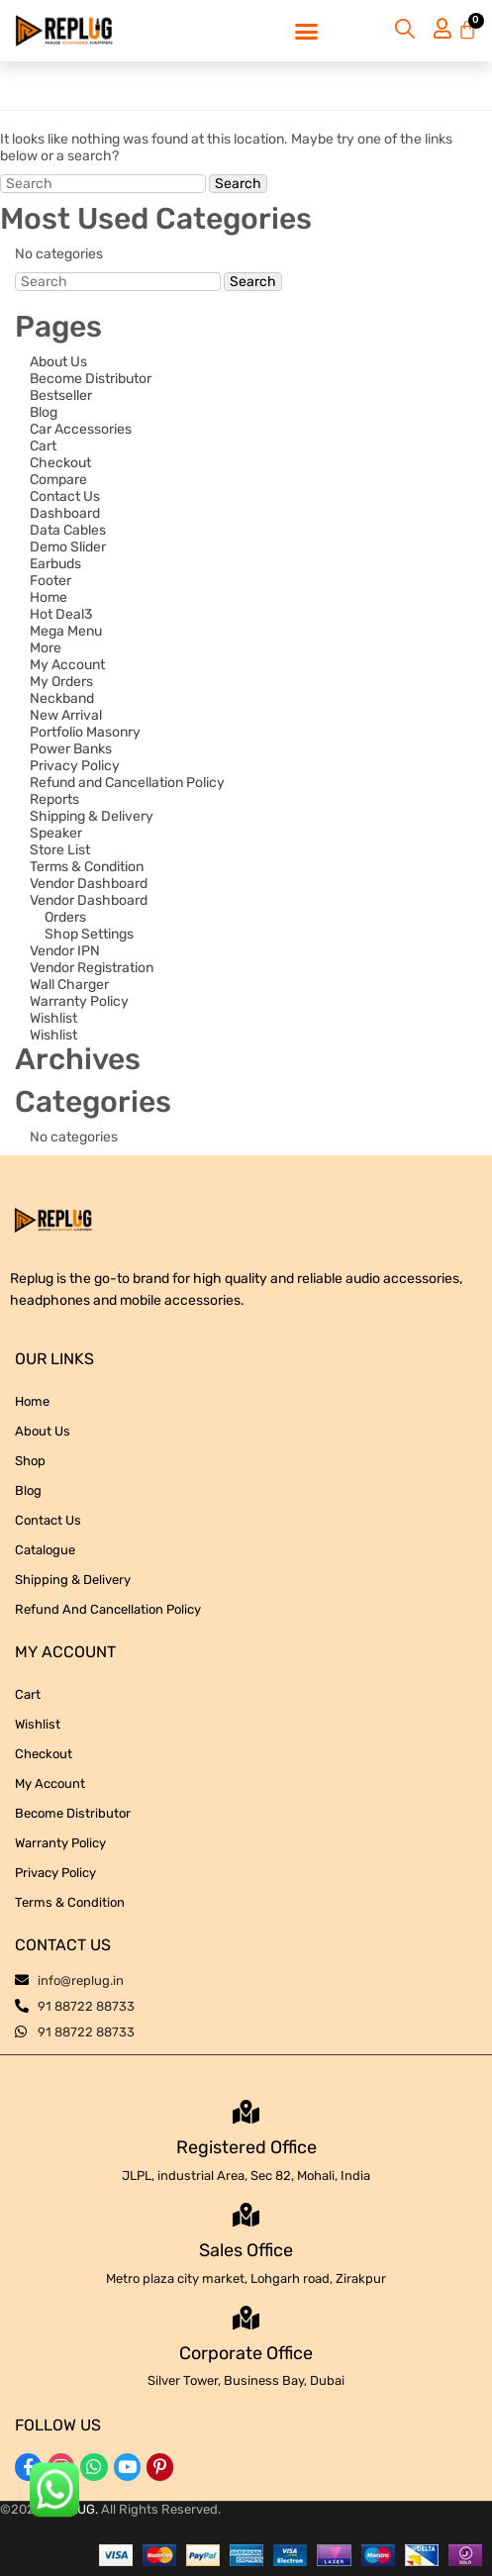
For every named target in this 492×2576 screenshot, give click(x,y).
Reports (54, 799)
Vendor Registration (91, 967)
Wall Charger (69, 984)
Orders (65, 917)
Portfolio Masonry (85, 732)
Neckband (62, 698)
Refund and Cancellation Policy (127, 782)
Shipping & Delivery (91, 816)
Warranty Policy (79, 1001)
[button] (306, 31)
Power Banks (71, 749)
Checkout (60, 462)
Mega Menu (66, 631)
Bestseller (61, 395)
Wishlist (53, 1018)
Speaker (56, 833)
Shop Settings (89, 934)
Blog (43, 412)
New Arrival (66, 715)
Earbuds (55, 563)
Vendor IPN (65, 950)
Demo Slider (68, 547)
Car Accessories (81, 429)
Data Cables (68, 530)
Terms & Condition (87, 866)
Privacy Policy (75, 765)
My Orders (61, 681)
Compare (58, 479)
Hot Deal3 (61, 614)
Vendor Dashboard (89, 883)
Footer (50, 580)
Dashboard (65, 513)
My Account (67, 664)
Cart (43, 446)
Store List (60, 850)
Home (48, 597)
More (45, 648)
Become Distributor (90, 378)
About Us (58, 361)
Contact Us (65, 496)
